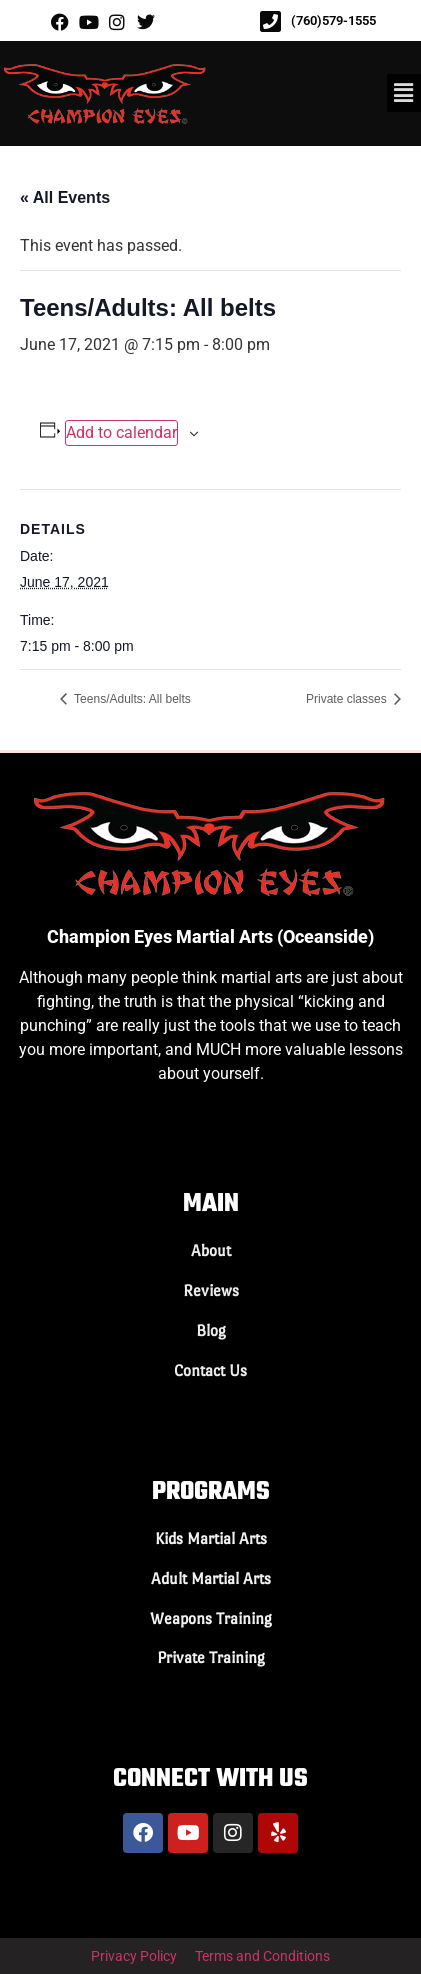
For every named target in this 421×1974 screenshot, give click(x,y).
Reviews (211, 1290)
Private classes (348, 699)
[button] (404, 93)
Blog (211, 1330)
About (211, 1250)
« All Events (65, 197)
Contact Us (210, 1370)
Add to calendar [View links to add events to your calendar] (121, 432)
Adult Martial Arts (211, 1578)
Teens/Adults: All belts (131, 699)
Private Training (211, 1657)
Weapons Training (211, 1618)
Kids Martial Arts (211, 1538)
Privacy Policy (134, 1956)
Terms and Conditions (262, 1956)
